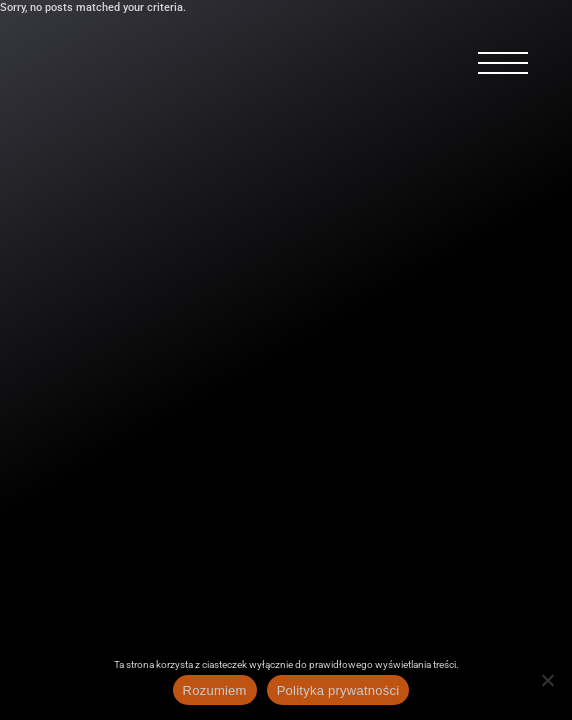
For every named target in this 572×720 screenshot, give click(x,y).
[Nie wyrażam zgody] (547, 680)
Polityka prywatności (338, 690)
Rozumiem (215, 690)
